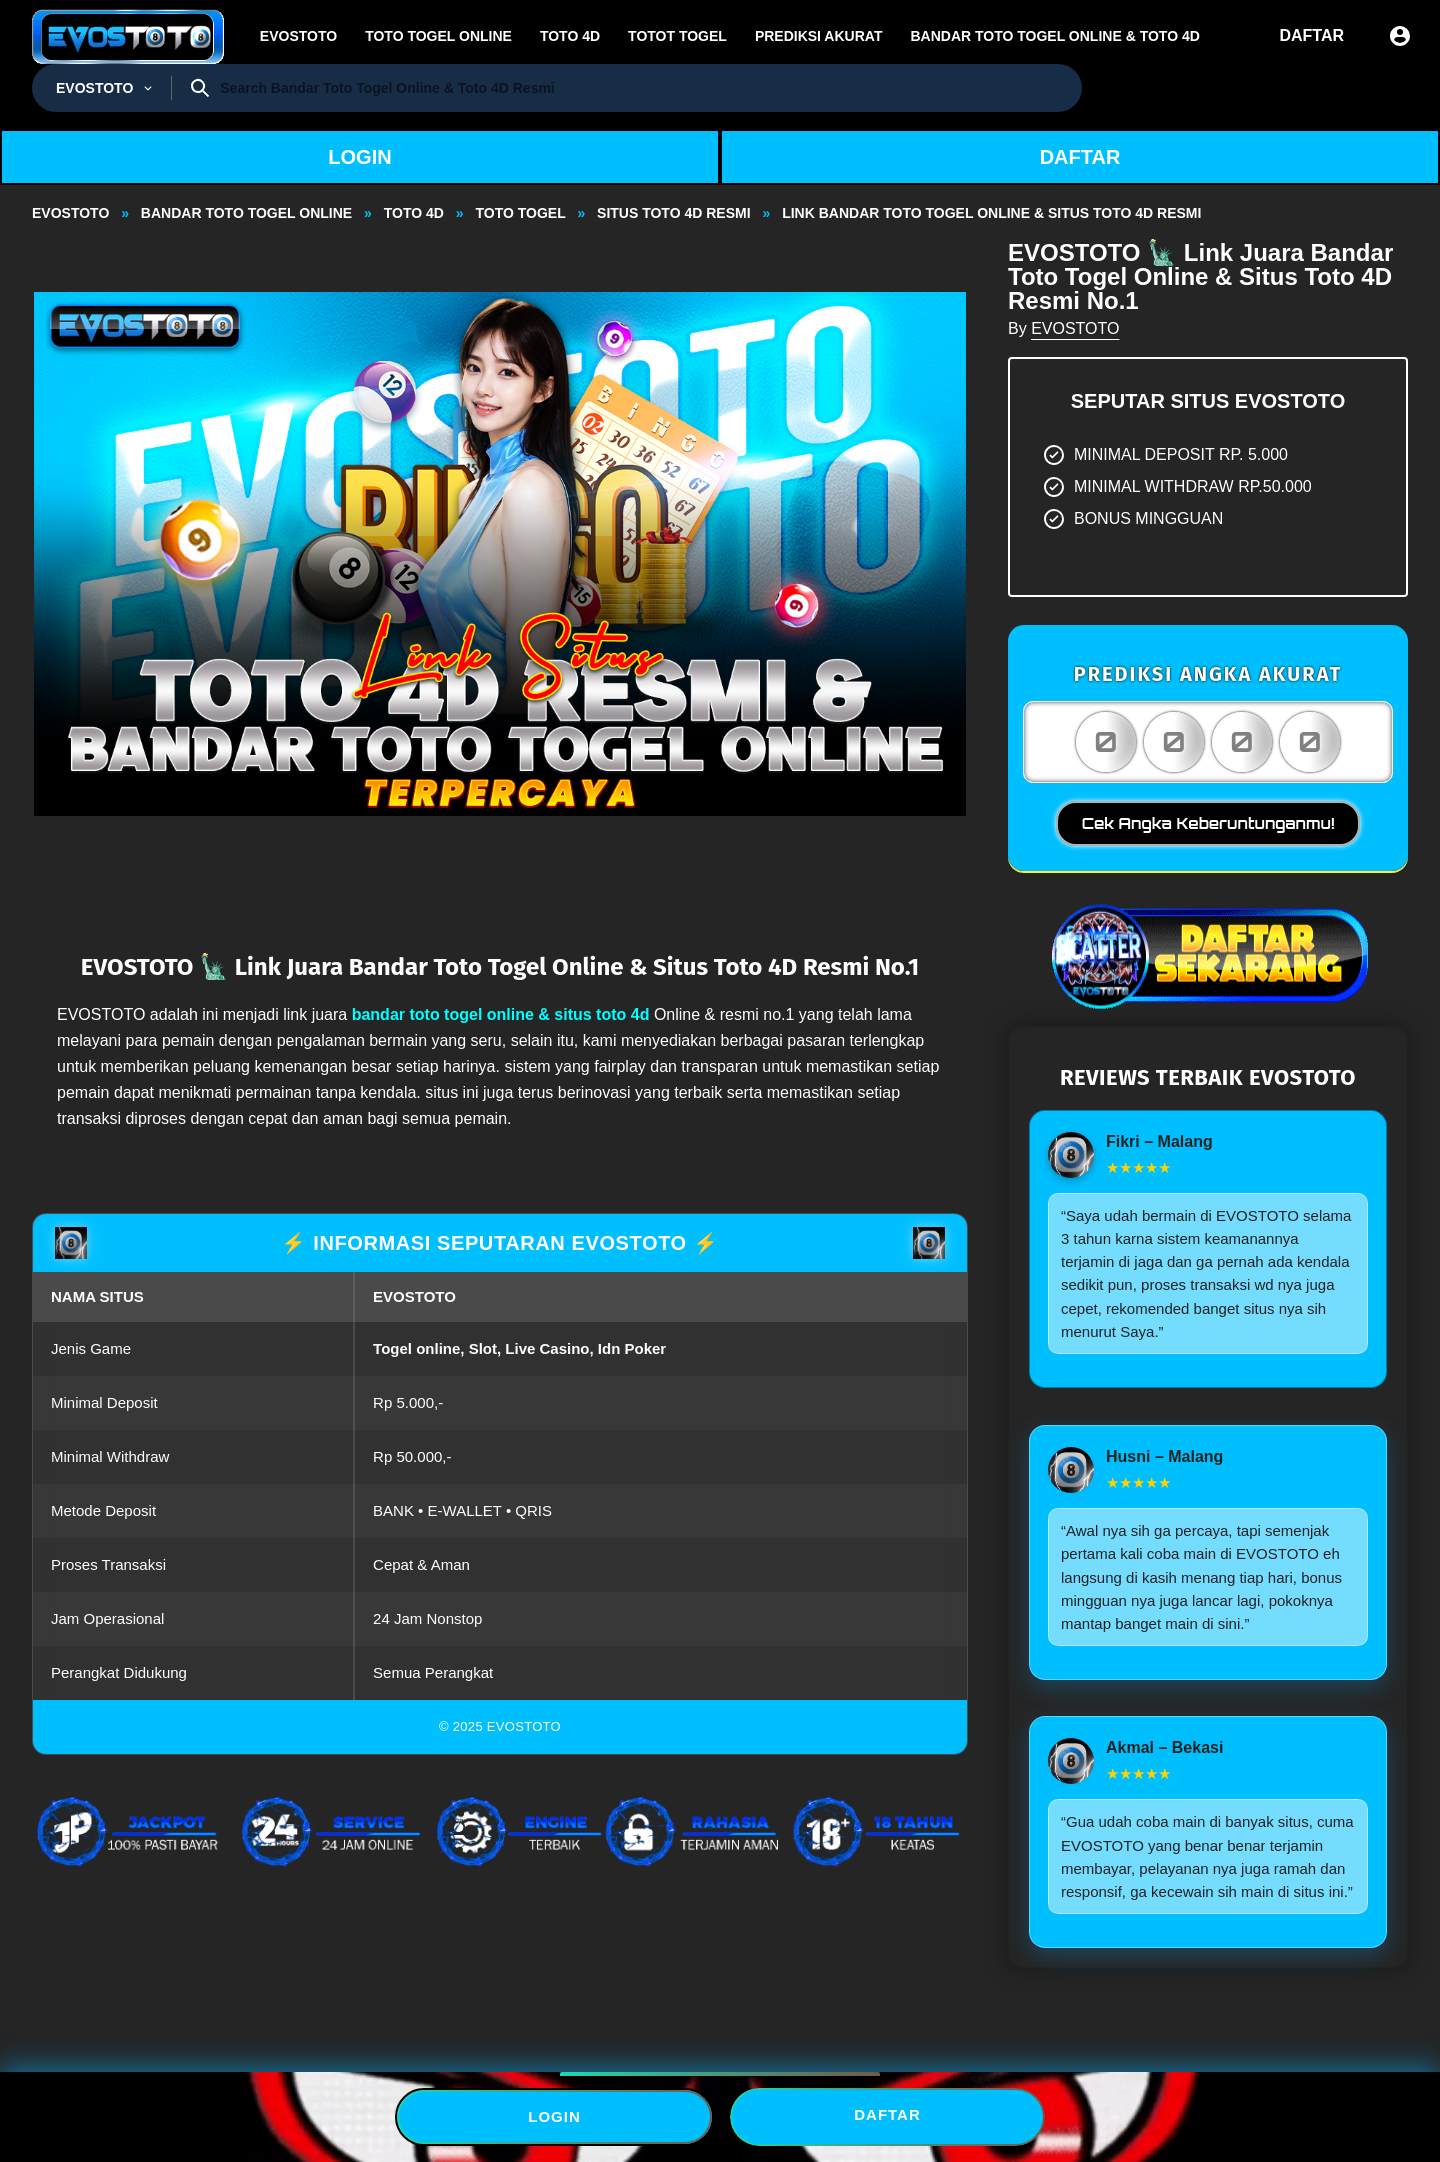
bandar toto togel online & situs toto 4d (501, 1014)
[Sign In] (1400, 36)
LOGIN (359, 157)
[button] (500, 553)
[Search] (643, 88)
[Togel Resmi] (101, 88)
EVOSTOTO (1075, 328)
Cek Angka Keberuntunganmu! (1208, 823)
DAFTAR (1080, 157)
